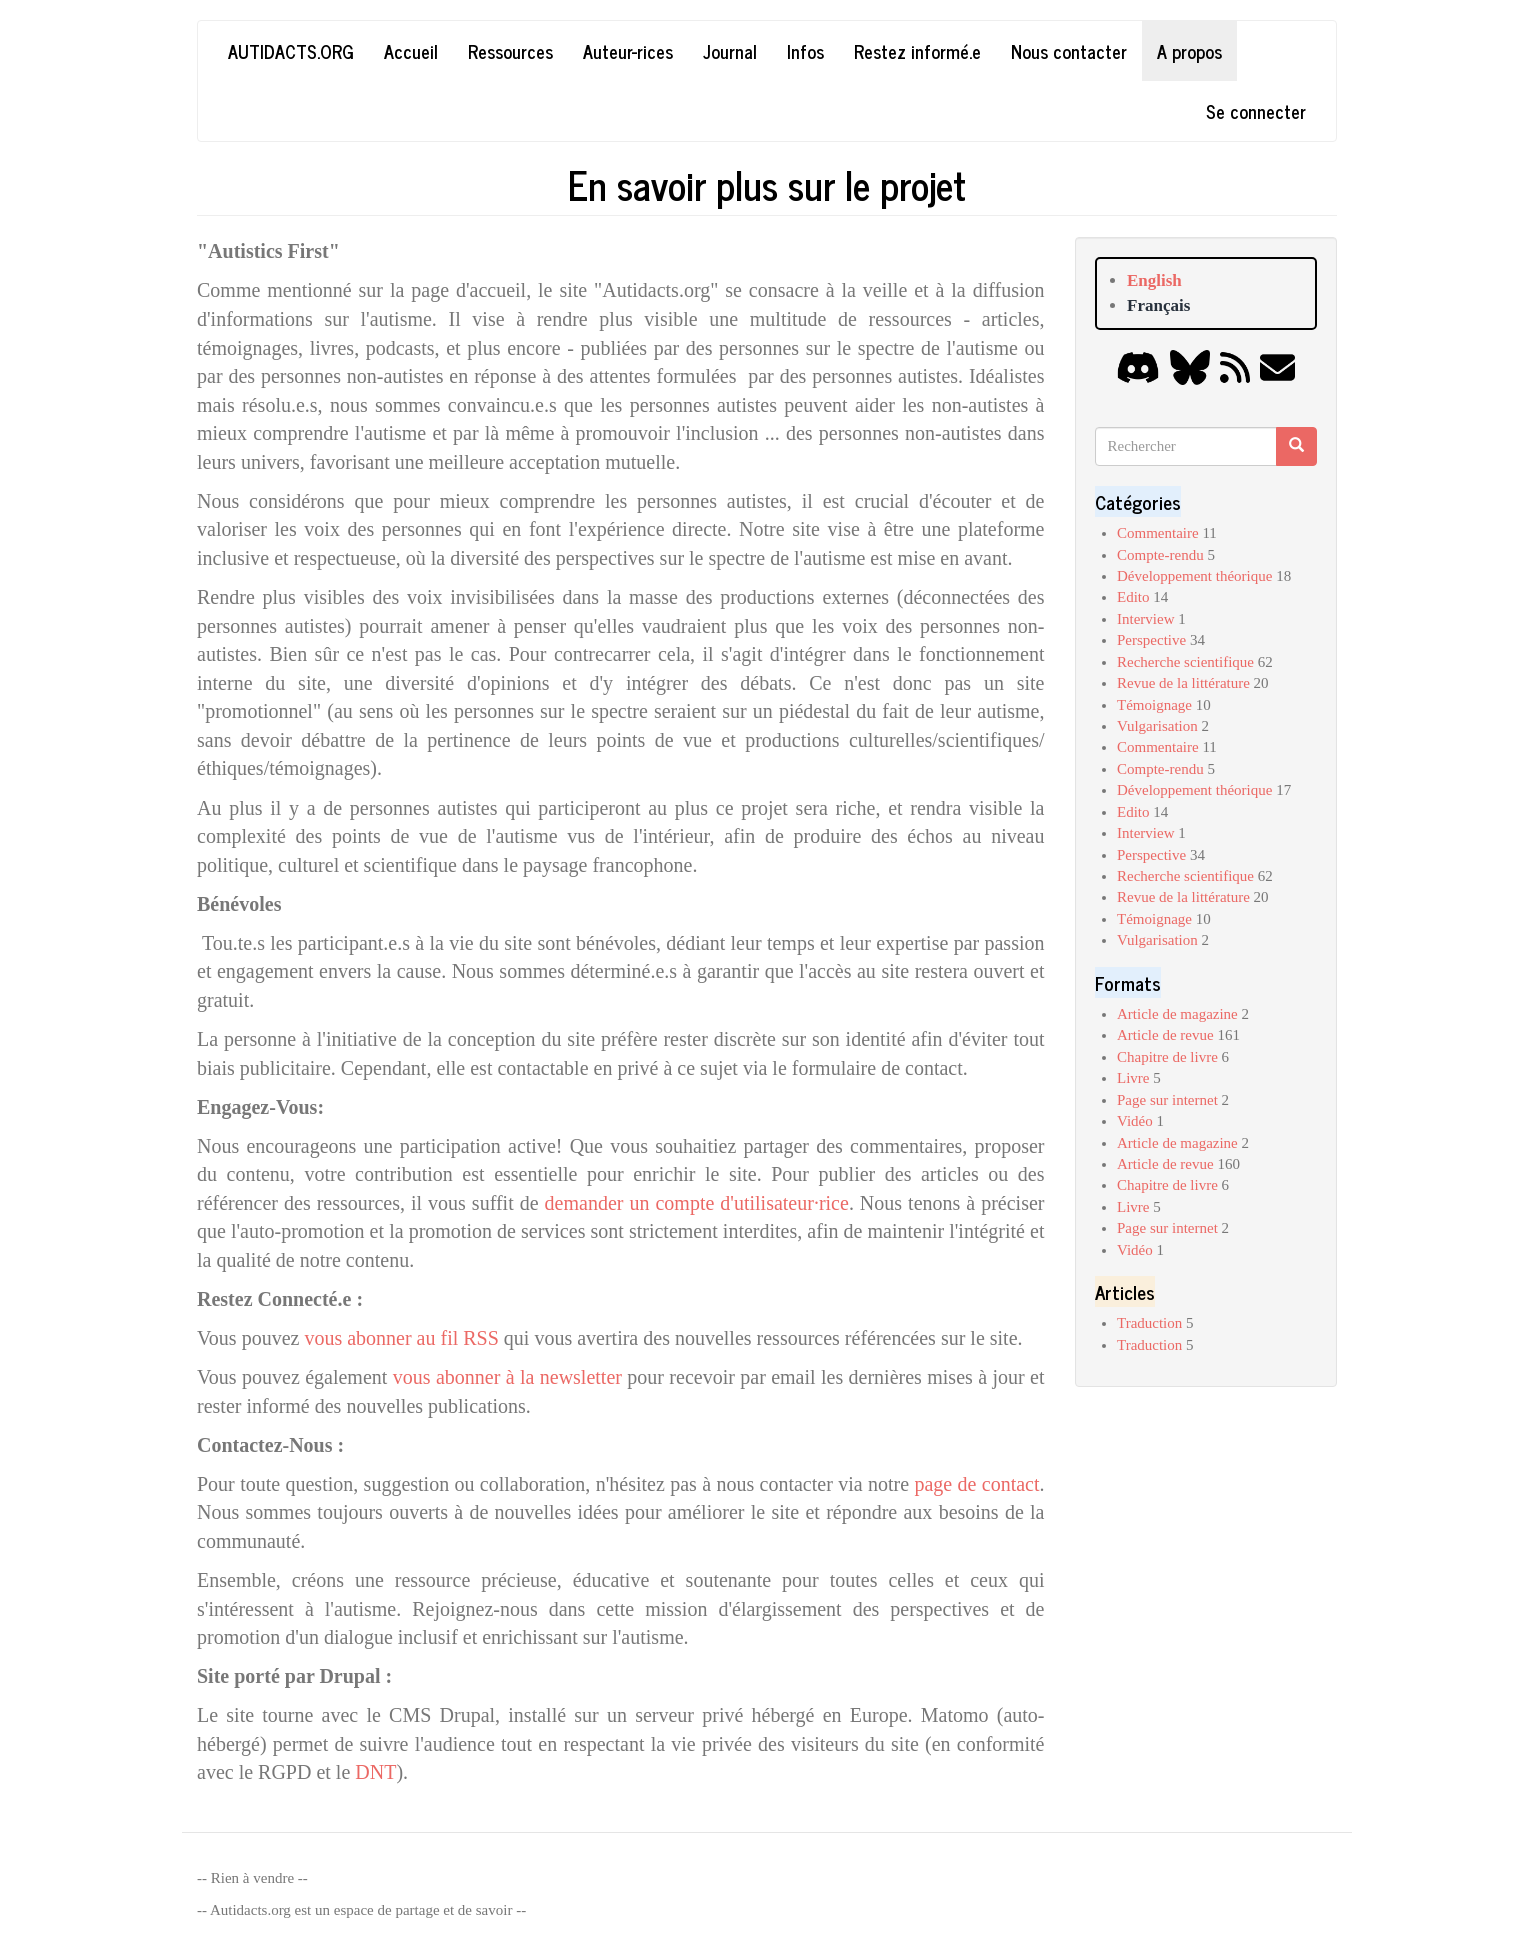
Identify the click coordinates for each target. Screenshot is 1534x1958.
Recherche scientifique (1185, 662)
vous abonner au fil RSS (403, 1338)
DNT (375, 1772)
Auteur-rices (628, 51)
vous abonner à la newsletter (507, 1377)
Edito (1133, 597)
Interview (1145, 619)
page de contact (976, 1484)
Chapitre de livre (1167, 1057)
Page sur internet (1167, 1100)
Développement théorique (1194, 576)
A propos (1189, 51)
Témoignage (1154, 705)
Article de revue (1165, 1035)
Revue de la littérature (1183, 683)
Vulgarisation (1157, 726)
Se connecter (1256, 111)
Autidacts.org (291, 51)
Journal (730, 51)
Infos (805, 51)
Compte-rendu (1160, 555)
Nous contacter (1069, 51)
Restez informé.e (917, 51)
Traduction (1149, 1323)
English (1154, 280)
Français (1158, 305)
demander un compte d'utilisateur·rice (697, 1203)
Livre (1133, 1078)
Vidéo (1135, 1121)
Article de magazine (1177, 1014)
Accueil (411, 51)
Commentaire (1158, 533)
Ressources (510, 51)
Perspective (1151, 640)
